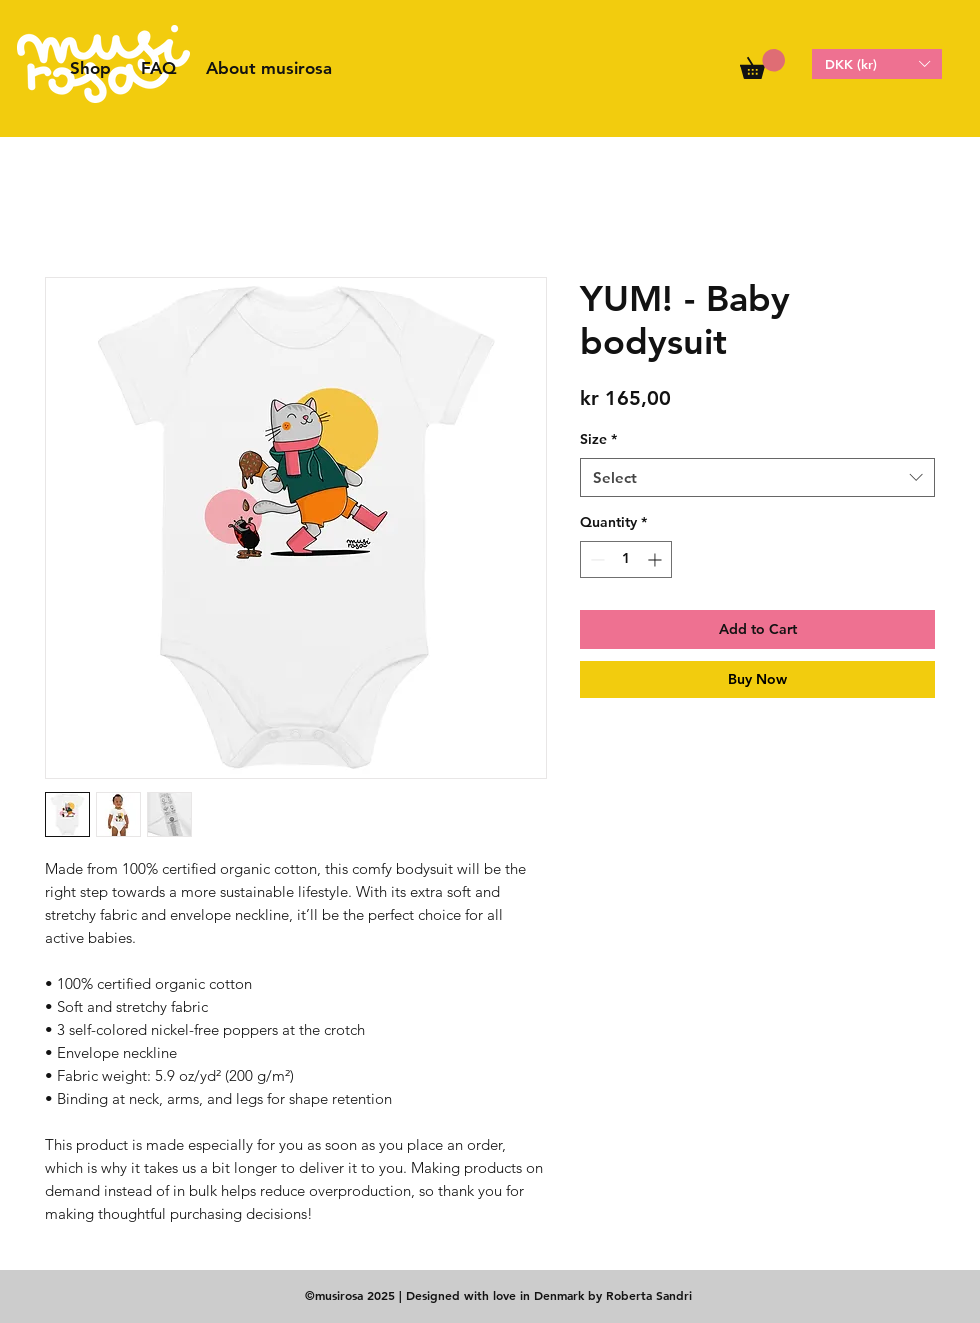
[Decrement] (595, 559)
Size (598, 439)
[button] (762, 64)
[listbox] (877, 64)
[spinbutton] (626, 559)
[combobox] (757, 477)
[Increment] (656, 559)
